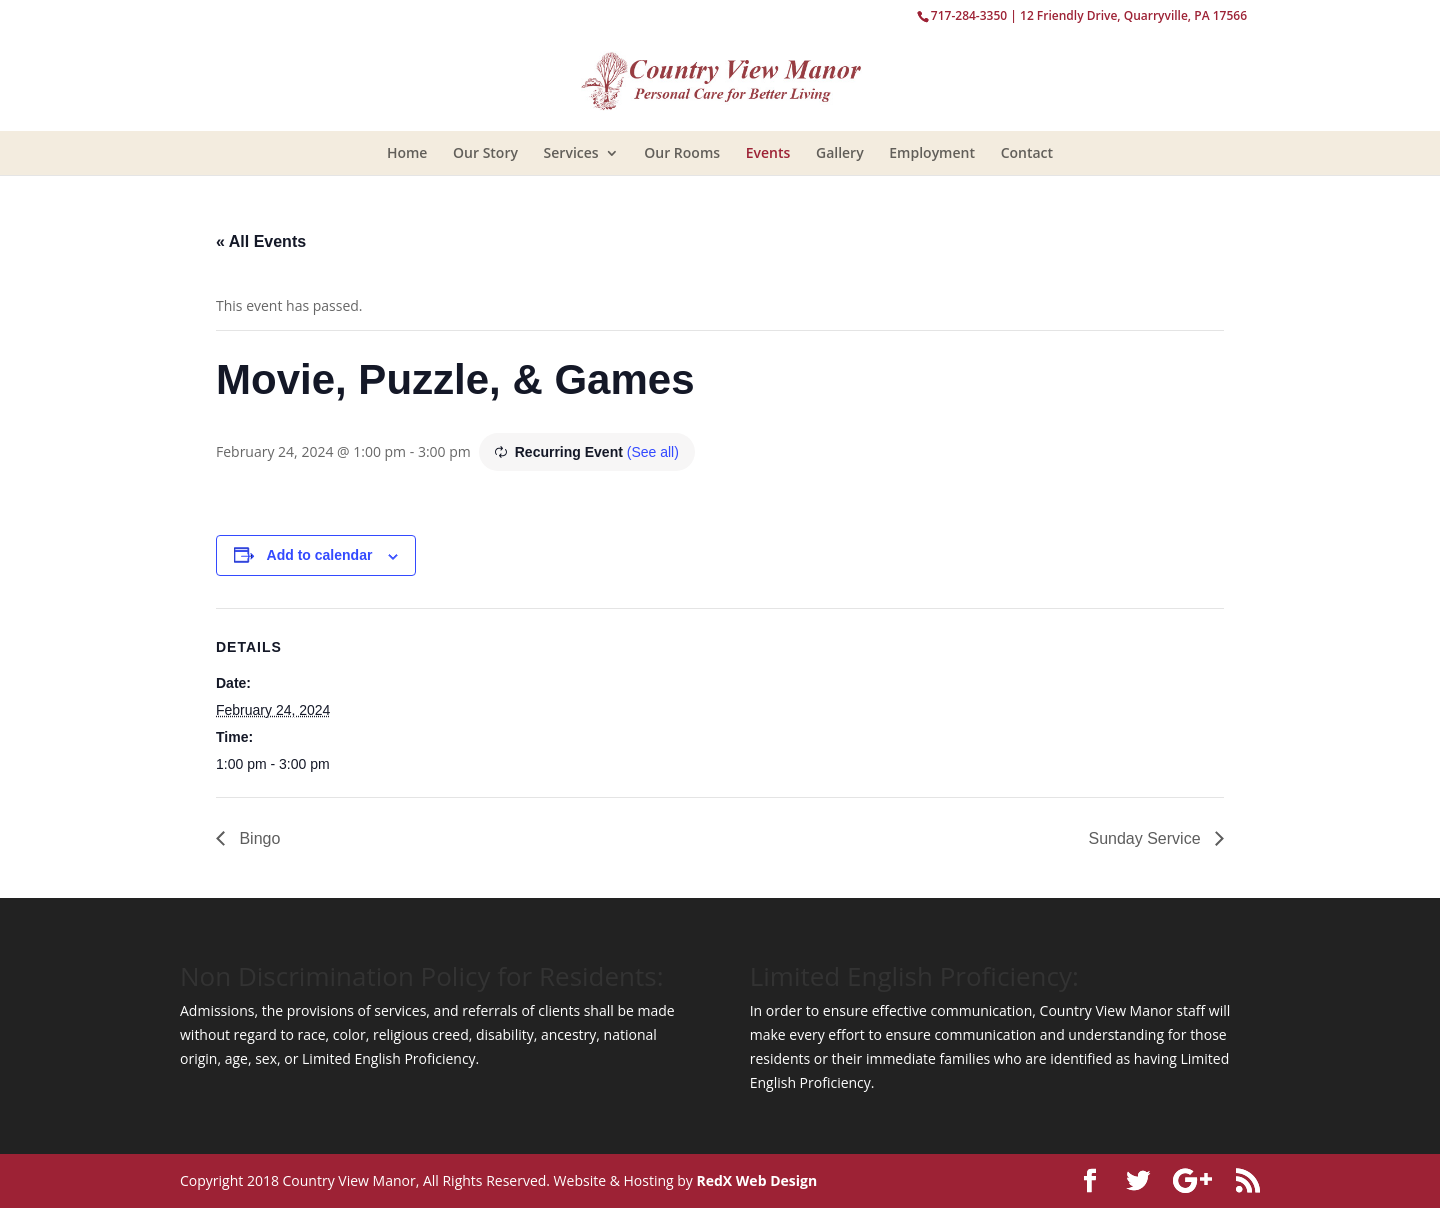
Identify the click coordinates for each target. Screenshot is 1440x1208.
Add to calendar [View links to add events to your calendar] (320, 555)
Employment (932, 152)
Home (407, 152)
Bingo (257, 838)
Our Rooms (682, 152)
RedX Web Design (756, 1180)
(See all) (653, 452)
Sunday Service (1146, 838)
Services (571, 152)
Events (768, 152)
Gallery (840, 152)
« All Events (261, 241)
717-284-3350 (969, 15)
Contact (1027, 152)
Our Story (485, 152)
